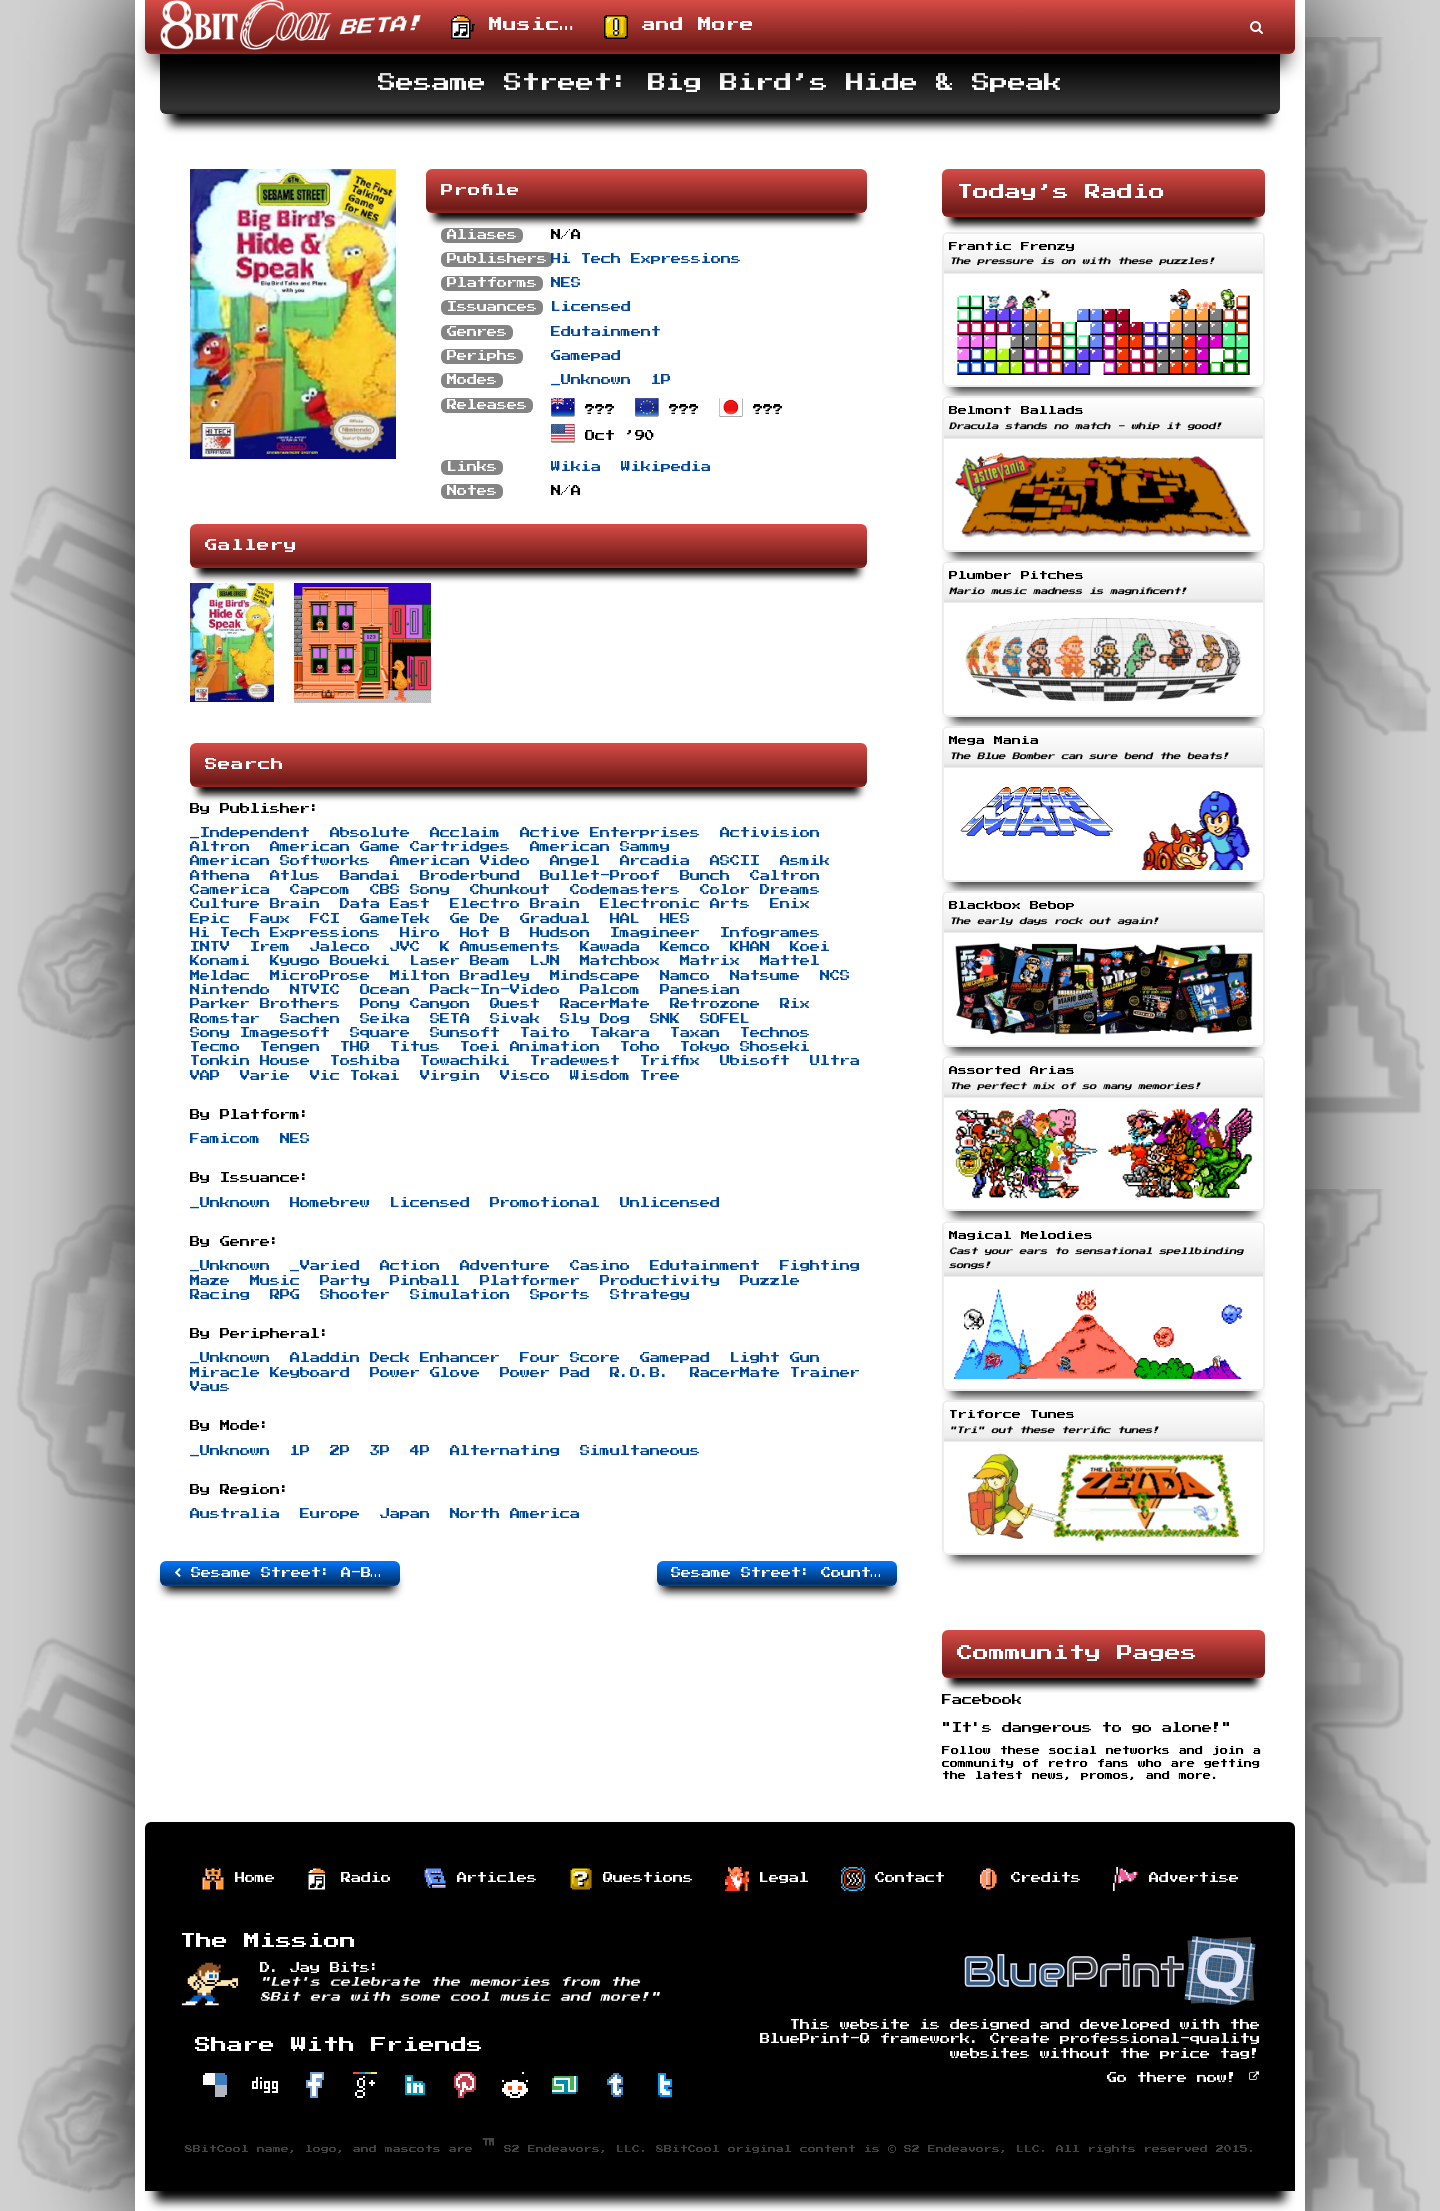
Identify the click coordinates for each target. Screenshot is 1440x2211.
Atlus (295, 876)
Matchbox (620, 961)
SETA (450, 1019)
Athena (220, 876)
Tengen (290, 1047)
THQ (355, 1047)
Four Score (570, 1358)
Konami (220, 961)
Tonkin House (250, 1061)
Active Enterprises (610, 833)
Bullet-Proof (600, 876)
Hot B (485, 933)
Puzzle (770, 1281)
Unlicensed (670, 1203)
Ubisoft (755, 1061)
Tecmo (215, 1047)
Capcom (320, 890)
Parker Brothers (265, 1004)
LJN (545, 961)
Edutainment (606, 332)
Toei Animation (530, 1047)
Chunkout (510, 890)
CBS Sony (410, 890)
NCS (835, 976)
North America (515, 1514)
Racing (220, 1295)
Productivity (660, 1281)
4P (420, 1451)
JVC (405, 947)
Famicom (225, 1139)
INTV (210, 947)
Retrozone (715, 1004)
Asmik (805, 861)
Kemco (685, 947)
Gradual (555, 919)
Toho (640, 1047)
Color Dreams (760, 890)
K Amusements (500, 947)
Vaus (210, 1387)
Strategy (650, 1295)
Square (380, 1033)
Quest (515, 1004)
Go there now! (1183, 2078)
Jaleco (340, 947)
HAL (625, 919)
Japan (405, 1514)
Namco (685, 976)
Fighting (820, 1266)
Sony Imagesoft (260, 1033)
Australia (235, 1514)
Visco (525, 1076)
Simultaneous (640, 1451)
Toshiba (365, 1061)
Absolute (370, 833)
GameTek (395, 919)
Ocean (385, 990)
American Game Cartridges (390, 847)
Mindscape (595, 976)
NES (566, 283)
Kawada (610, 947)
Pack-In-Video (495, 990)
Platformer (530, 1281)
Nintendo (230, 990)
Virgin (450, 1076)
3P (380, 1451)
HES (675, 919)
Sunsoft (465, 1033)
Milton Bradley (460, 976)
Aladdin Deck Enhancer (395, 1358)
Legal (767, 1879)
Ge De (475, 919)
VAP (205, 1076)
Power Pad (545, 1373)
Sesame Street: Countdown (784, 1573)
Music (275, 1281)
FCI (325, 919)
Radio (349, 1879)
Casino (600, 1266)
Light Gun (775, 1358)
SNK (665, 1019)
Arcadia (655, 861)
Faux (270, 919)
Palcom (610, 990)
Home (238, 1879)
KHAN (750, 947)
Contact (893, 1879)
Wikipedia (666, 467)
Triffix (670, 1061)
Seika (385, 1019)
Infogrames (770, 933)
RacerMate (605, 1004)
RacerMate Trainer (775, 1373)
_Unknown (591, 380)
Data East (385, 904)
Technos (775, 1033)
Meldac (220, 976)
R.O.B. (640, 1373)
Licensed (591, 307)
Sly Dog (595, 1019)
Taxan (695, 1033)
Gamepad (586, 356)
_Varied (325, 1266)
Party (345, 1281)
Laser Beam (460, 961)
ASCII (735, 861)
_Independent (250, 833)
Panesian (700, 990)
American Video (460, 861)
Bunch (705, 876)
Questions (631, 1879)
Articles (480, 1879)
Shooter (355, 1295)
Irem (270, 947)
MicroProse (320, 976)
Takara (620, 1033)
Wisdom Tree (625, 1076)
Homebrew (330, 1203)
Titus (415, 1047)
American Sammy (600, 847)
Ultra (835, 1061)
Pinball (425, 1281)
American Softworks (280, 861)
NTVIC (315, 990)
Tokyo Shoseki (745, 1047)
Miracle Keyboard (270, 1373)
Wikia (576, 467)
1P (661, 380)
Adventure (505, 1266)
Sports (560, 1295)
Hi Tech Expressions (646, 259)
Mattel (790, 961)
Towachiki (465, 1061)
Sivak (515, 1019)
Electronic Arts (675, 904)
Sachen (310, 1019)
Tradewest (575, 1061)
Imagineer (655, 933)
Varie (265, 1076)
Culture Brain (255, 904)
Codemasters (625, 890)
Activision (770, 833)
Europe (330, 1514)
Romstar (225, 1019)
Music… (512, 27)
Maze (210, 1281)
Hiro (420, 933)
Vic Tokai (355, 1076)
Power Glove (425, 1373)
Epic (210, 919)
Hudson (560, 933)
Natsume (765, 976)
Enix (790, 904)
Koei (810, 947)
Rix (795, 1004)
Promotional (545, 1203)
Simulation (460, 1295)
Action (410, 1266)
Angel (575, 861)
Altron (220, 847)
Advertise (1176, 1879)
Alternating (505, 1451)
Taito (545, 1033)
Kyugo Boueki (330, 961)
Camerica (230, 890)
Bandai (370, 876)
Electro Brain (515, 904)
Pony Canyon (415, 1004)
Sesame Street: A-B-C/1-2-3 (287, 1573)
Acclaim (465, 833)
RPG (285, 1295)
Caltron (785, 876)
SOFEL (725, 1019)
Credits (1029, 1879)
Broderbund (470, 876)
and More (679, 27)
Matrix (710, 961)
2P (340, 1451)
